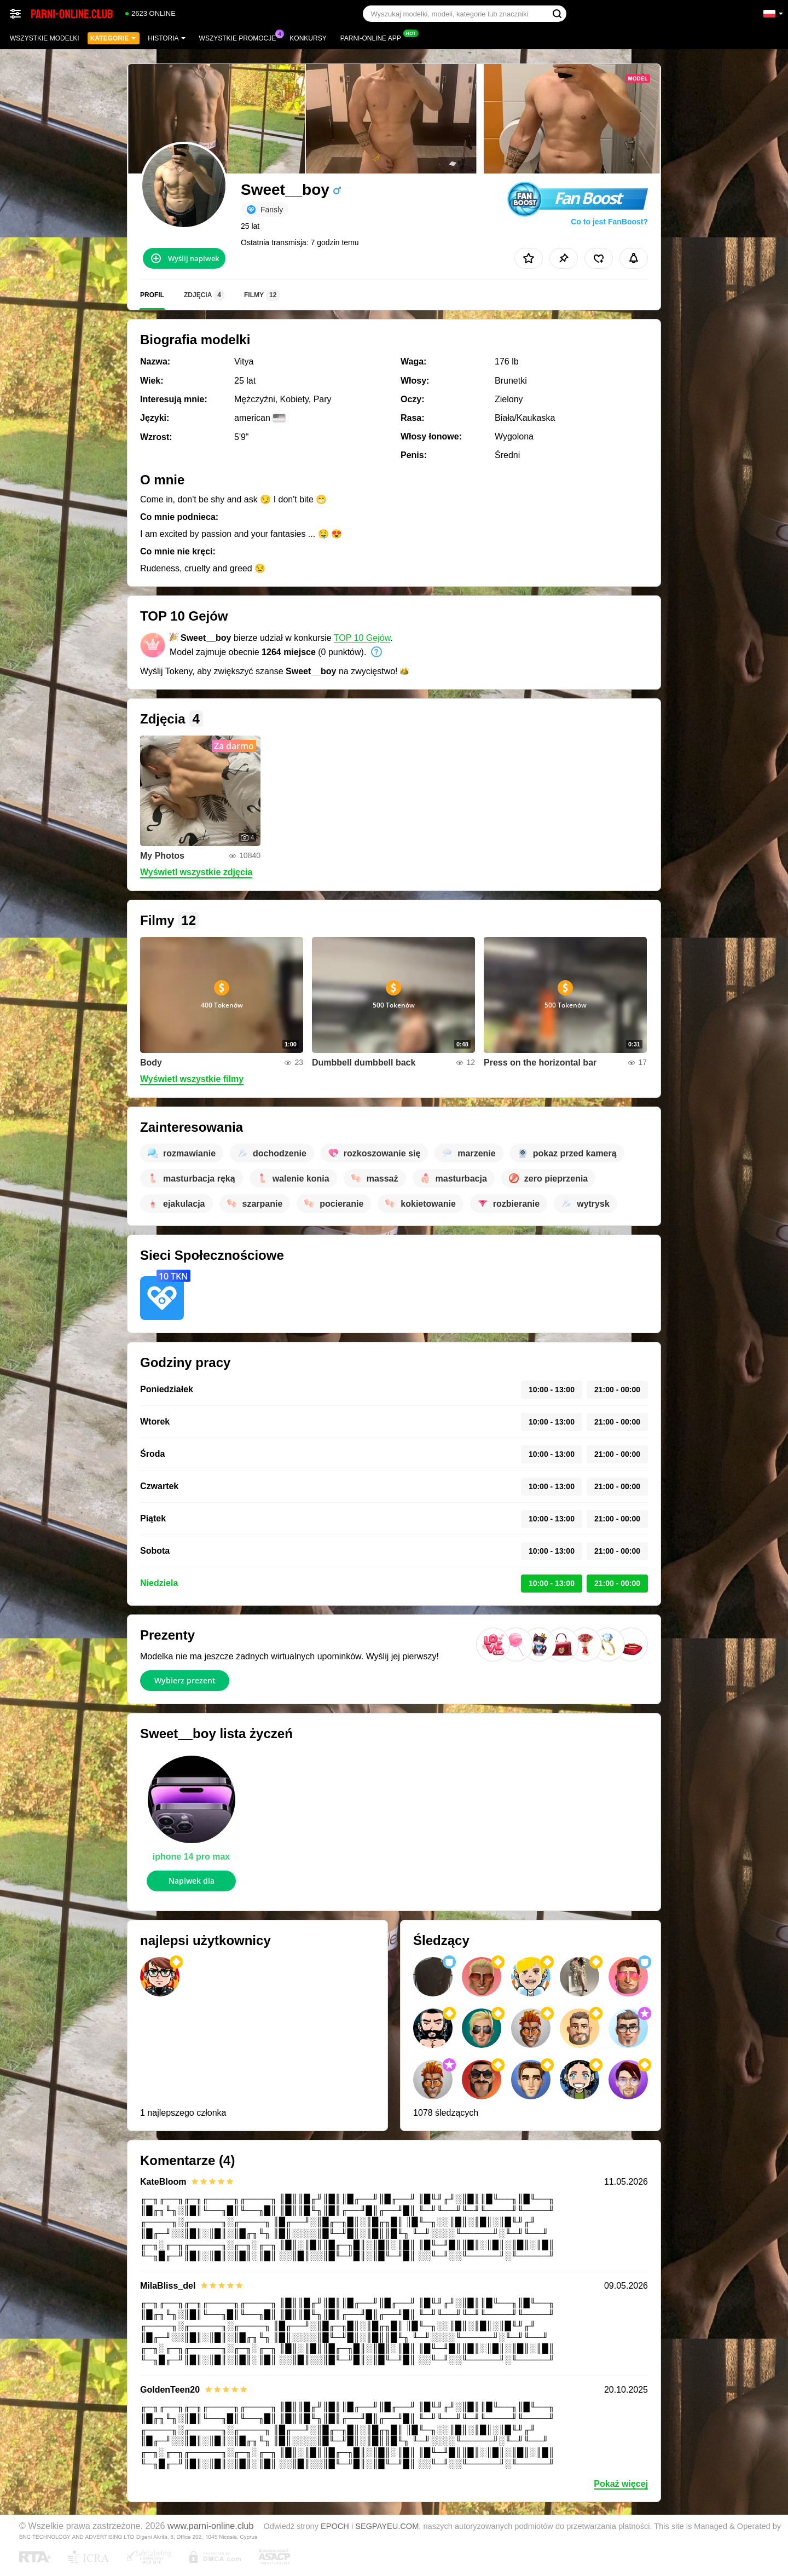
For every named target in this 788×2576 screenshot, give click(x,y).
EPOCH (335, 2526)
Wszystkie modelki (44, 38)
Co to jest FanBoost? (609, 221)
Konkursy (307, 38)
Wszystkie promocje (240, 37)
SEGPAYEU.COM (387, 2526)
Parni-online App (373, 37)
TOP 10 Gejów (362, 637)
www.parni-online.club (210, 2526)
